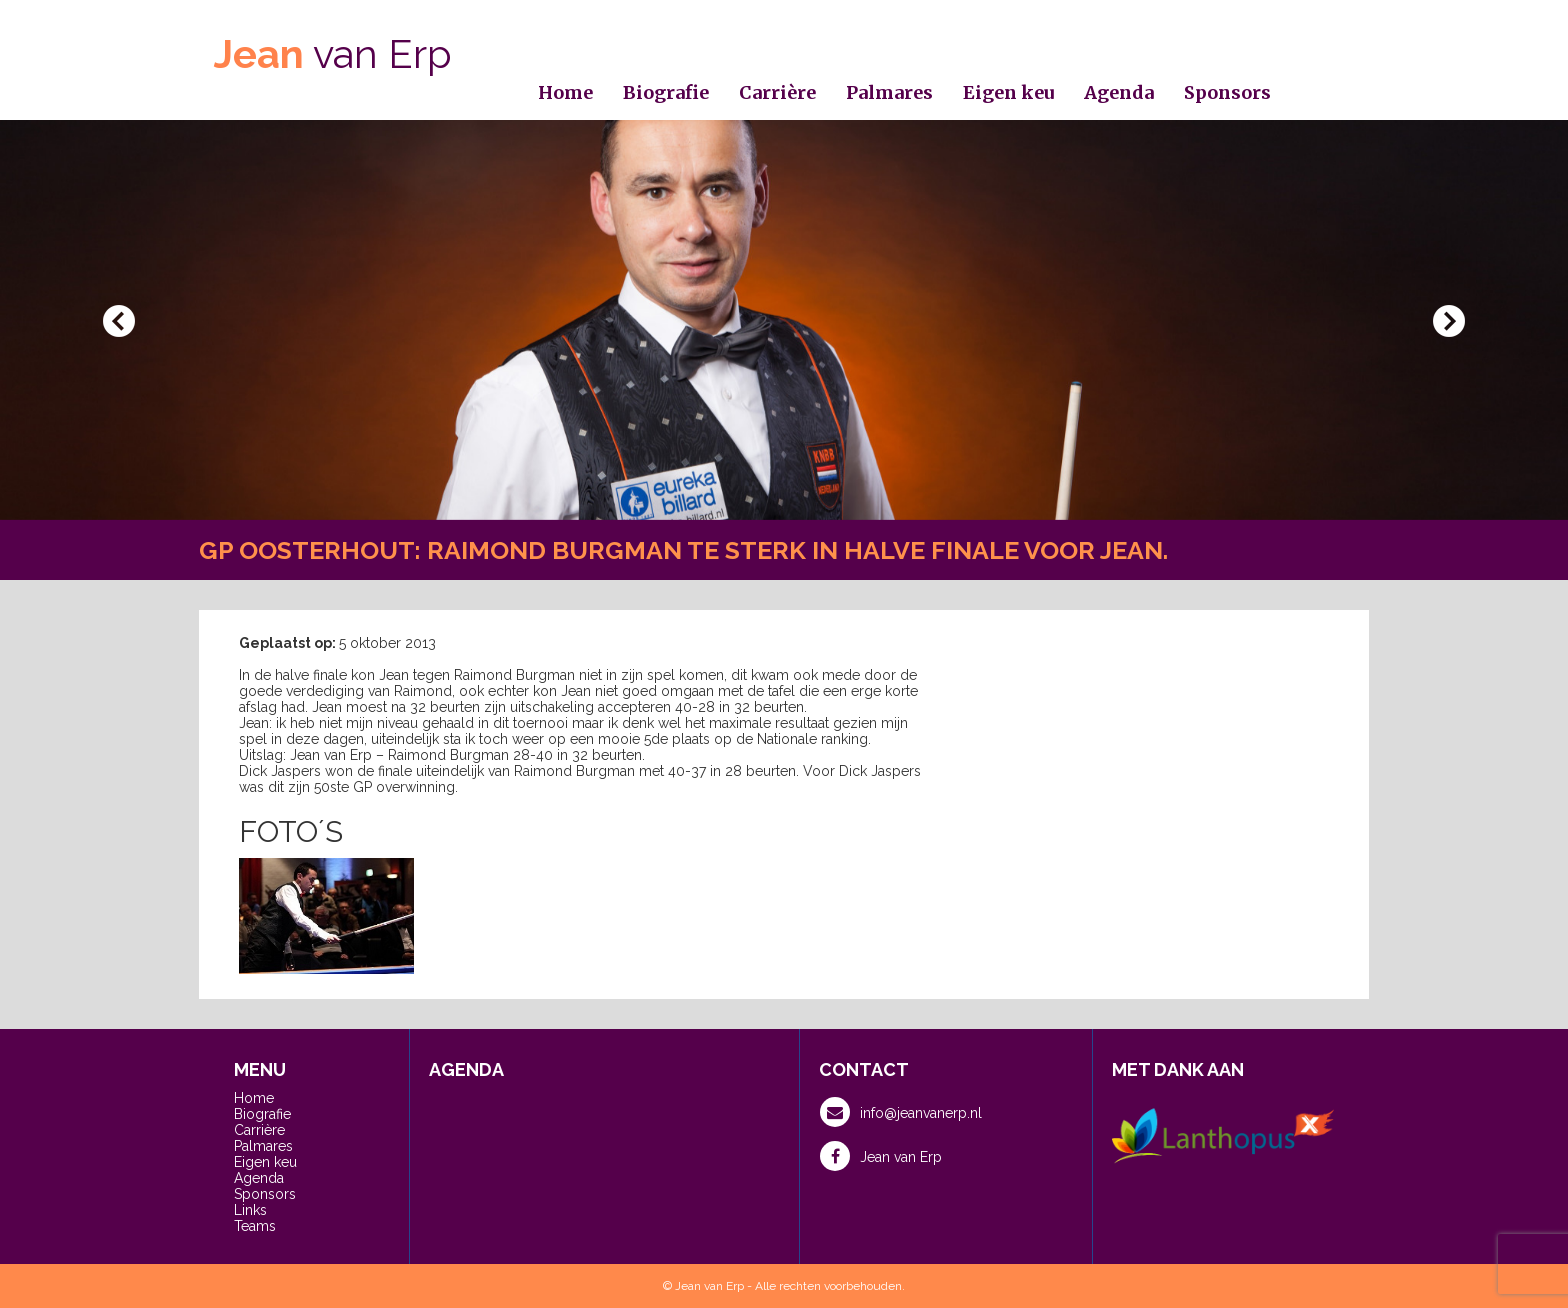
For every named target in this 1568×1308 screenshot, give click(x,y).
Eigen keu (1008, 92)
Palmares (889, 92)
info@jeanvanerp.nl (901, 1112)
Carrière (777, 92)
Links (250, 1210)
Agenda (1119, 92)
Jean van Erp (881, 1156)
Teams (255, 1226)
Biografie (666, 92)
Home (565, 92)
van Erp (333, 53)
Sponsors (1227, 92)
